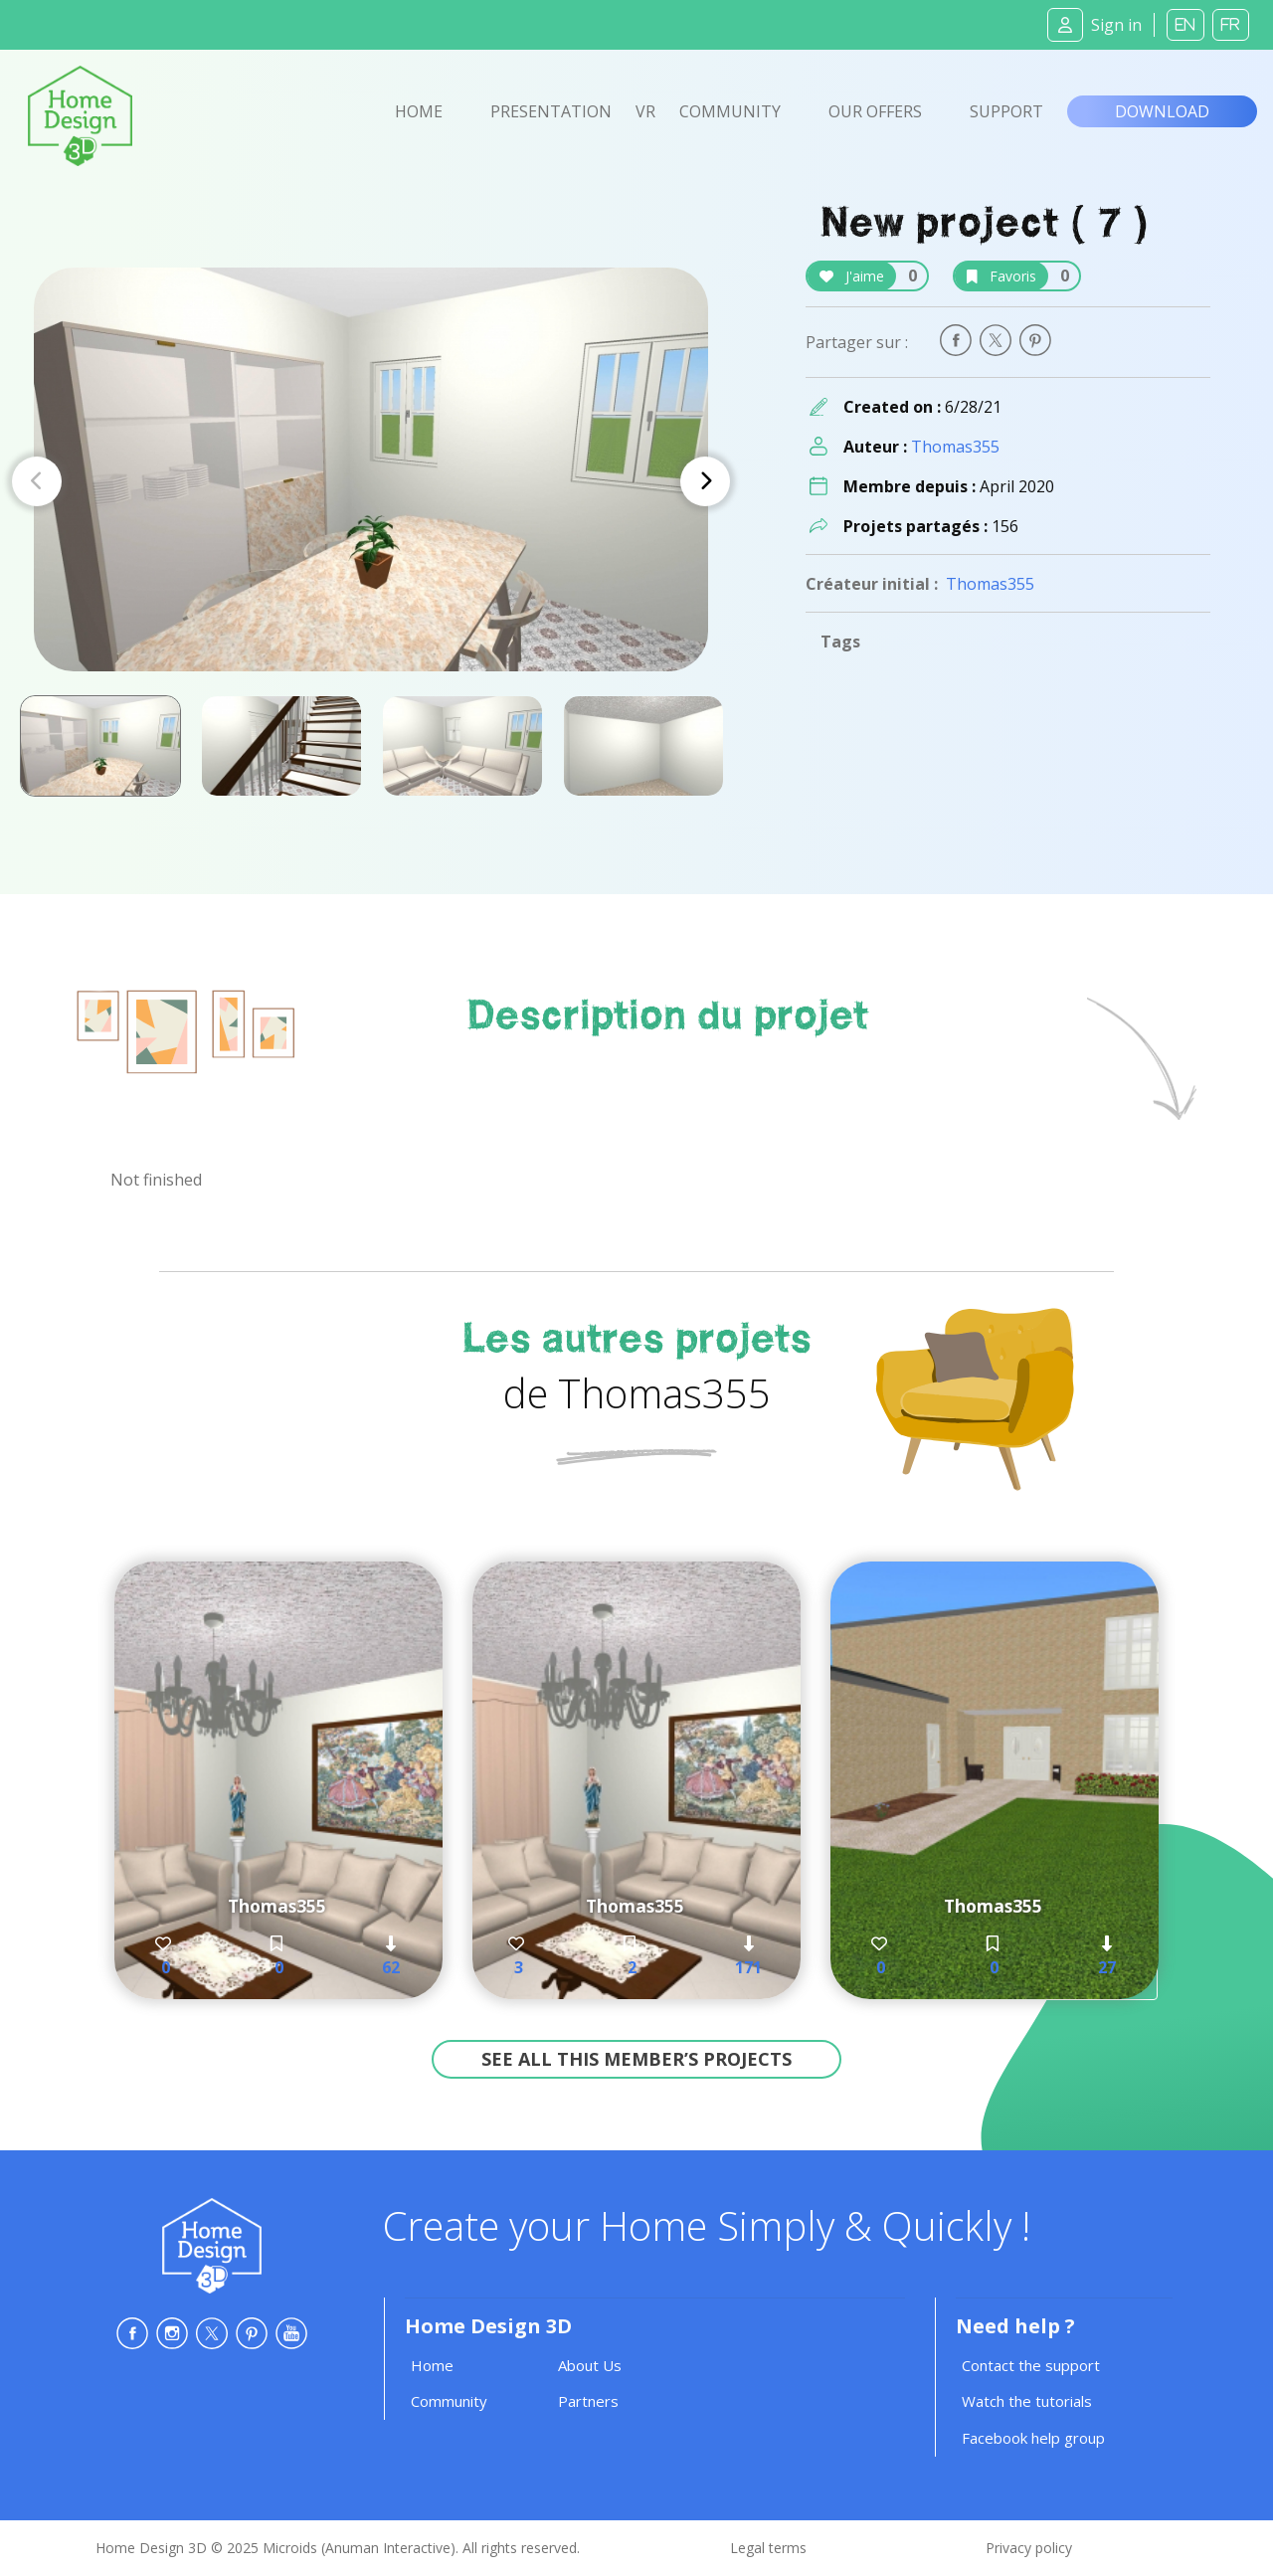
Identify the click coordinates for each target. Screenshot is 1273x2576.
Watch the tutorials (1027, 2401)
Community (730, 111)
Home (419, 111)
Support (1006, 111)
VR (645, 111)
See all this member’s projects (636, 2059)
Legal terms (768, 2547)
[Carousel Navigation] (371, 481)
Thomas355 (955, 447)
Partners (588, 2401)
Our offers (875, 111)
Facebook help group (1033, 2438)
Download (1162, 111)
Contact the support (1031, 2365)
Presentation (551, 111)
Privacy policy (1029, 2547)
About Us (590, 2365)
